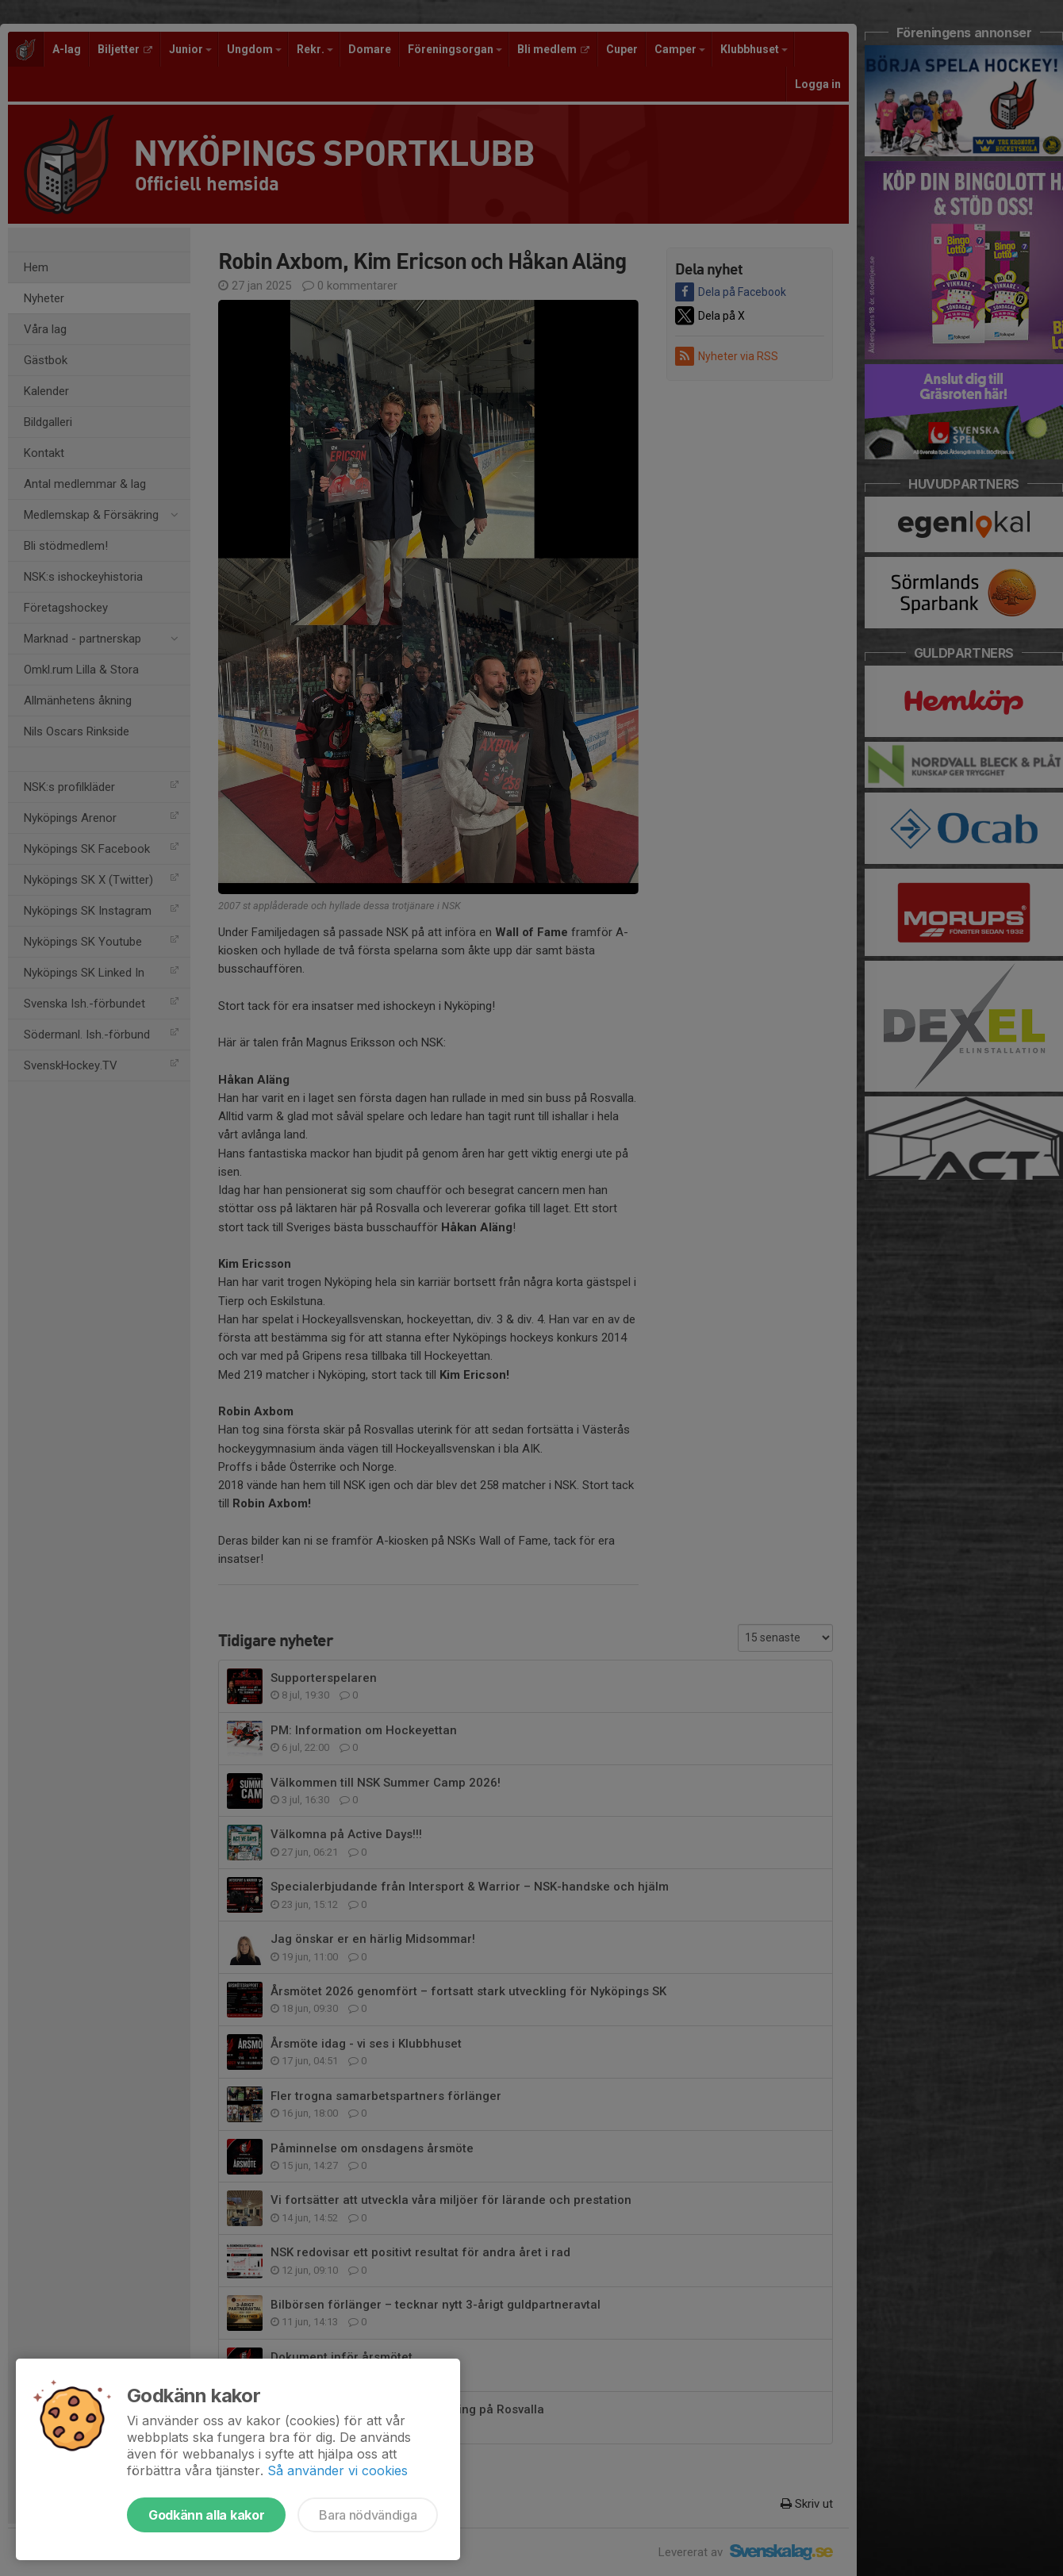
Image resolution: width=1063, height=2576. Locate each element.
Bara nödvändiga (367, 2515)
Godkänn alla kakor (206, 2515)
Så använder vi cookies (337, 2470)
